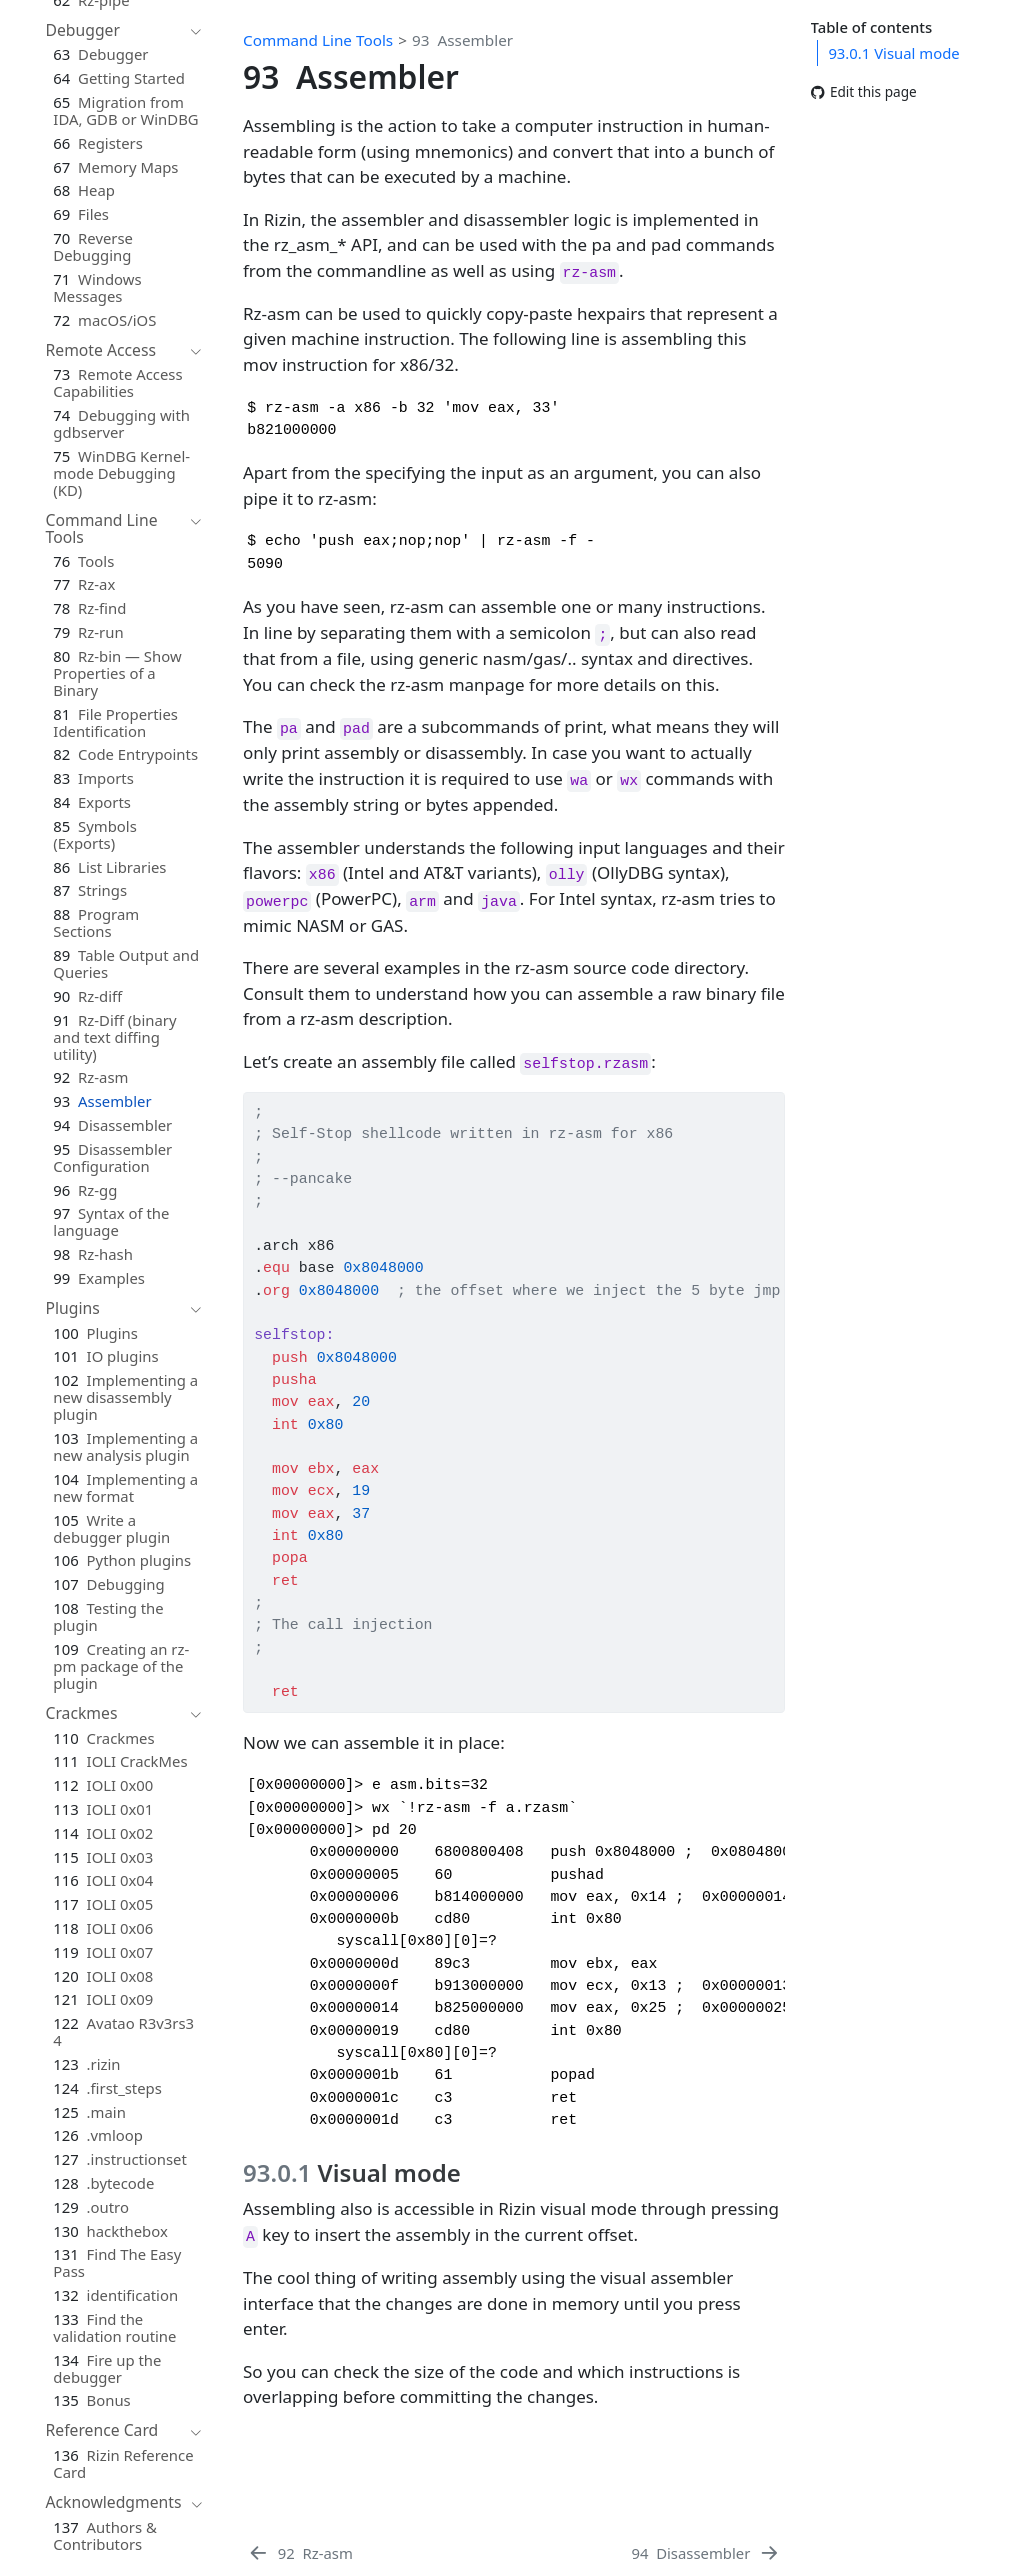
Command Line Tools (318, 40)
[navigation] (113, 31)
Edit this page (864, 92)
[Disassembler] (706, 2553)
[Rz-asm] (300, 2553)
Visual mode (893, 53)
